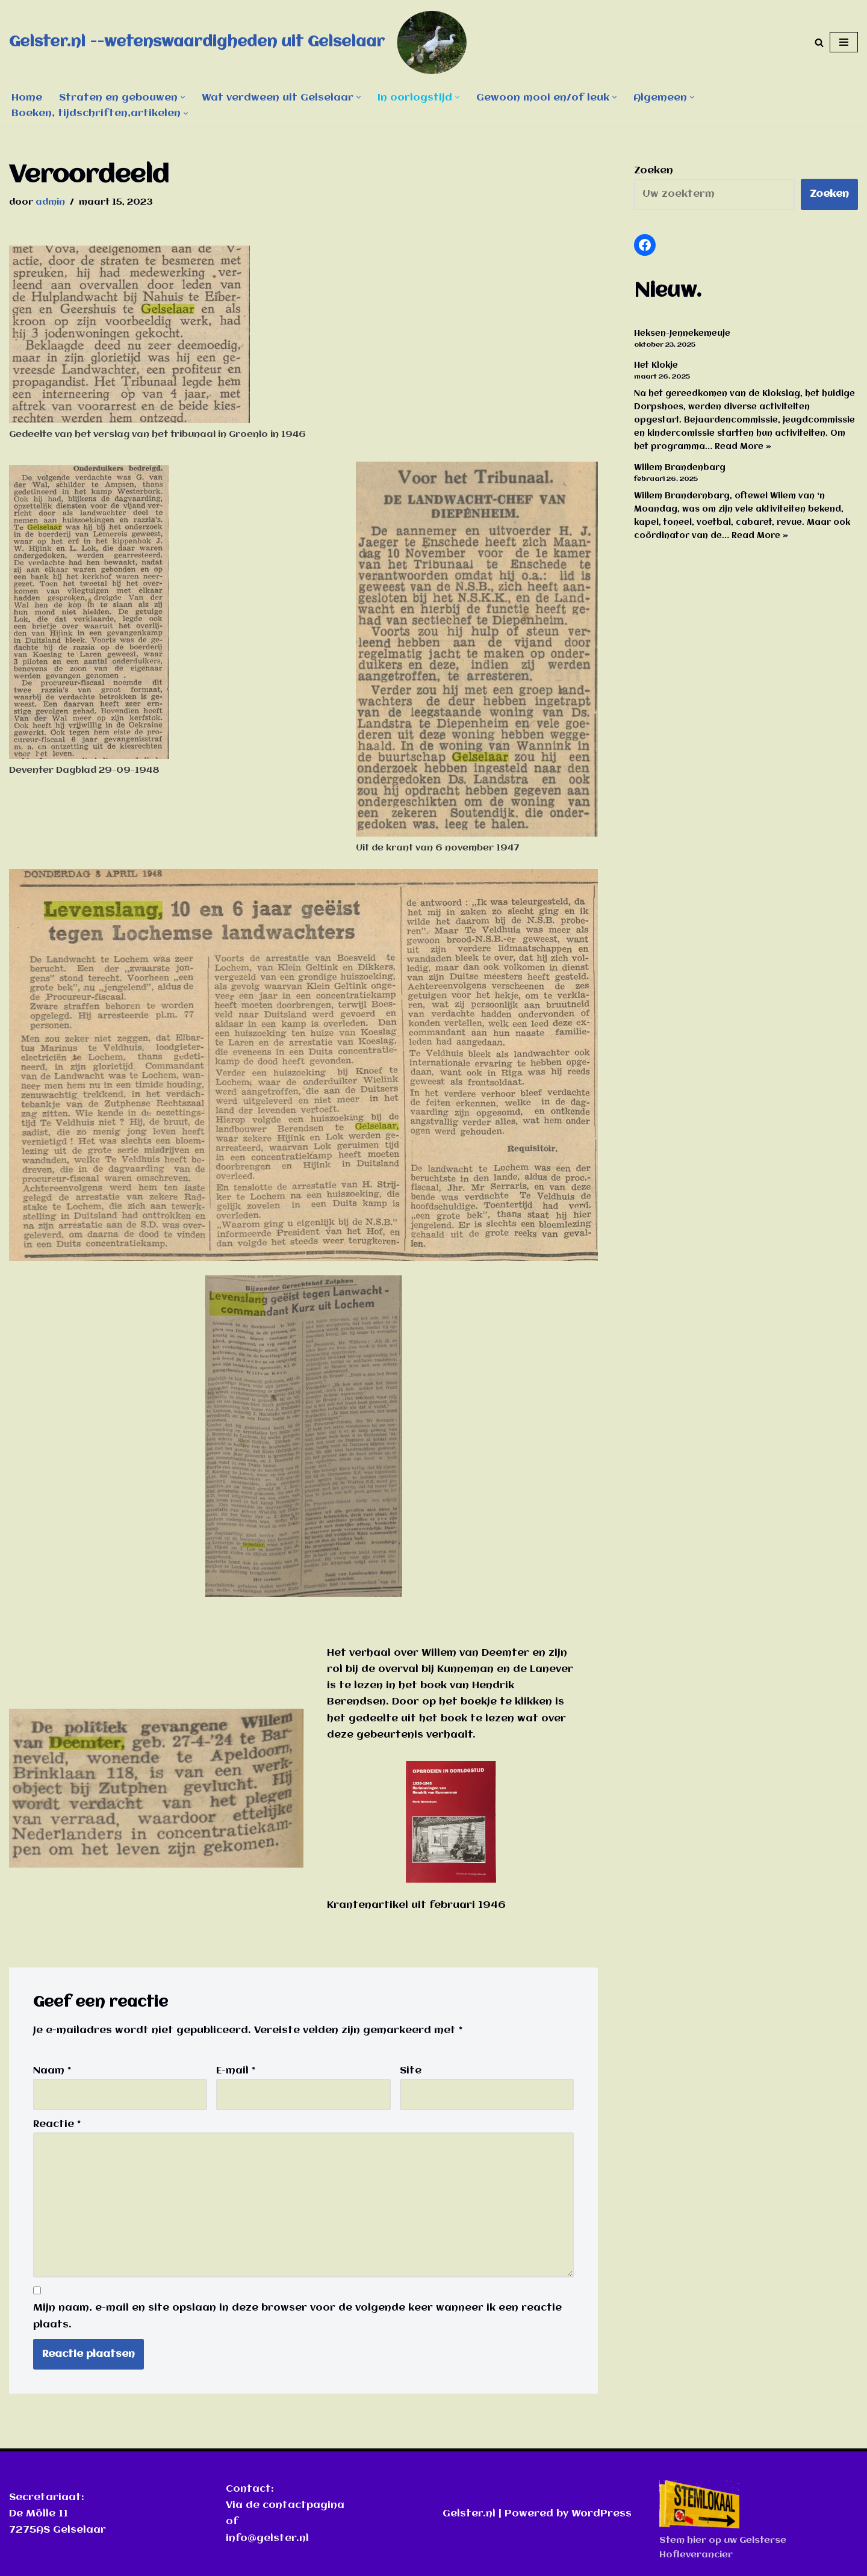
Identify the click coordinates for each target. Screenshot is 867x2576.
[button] (183, 97)
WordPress (601, 2514)
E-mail (235, 2071)
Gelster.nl (469, 2514)
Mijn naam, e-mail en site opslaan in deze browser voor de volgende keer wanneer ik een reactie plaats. (297, 2316)
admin (50, 202)
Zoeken (653, 171)
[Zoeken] (819, 42)
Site (410, 2071)
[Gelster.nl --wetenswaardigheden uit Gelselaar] (247, 42)
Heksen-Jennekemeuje (682, 333)
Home (26, 98)
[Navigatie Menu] (844, 42)
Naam (52, 2071)
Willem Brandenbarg (680, 467)
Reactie (57, 2124)
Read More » (743, 446)
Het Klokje (656, 365)
